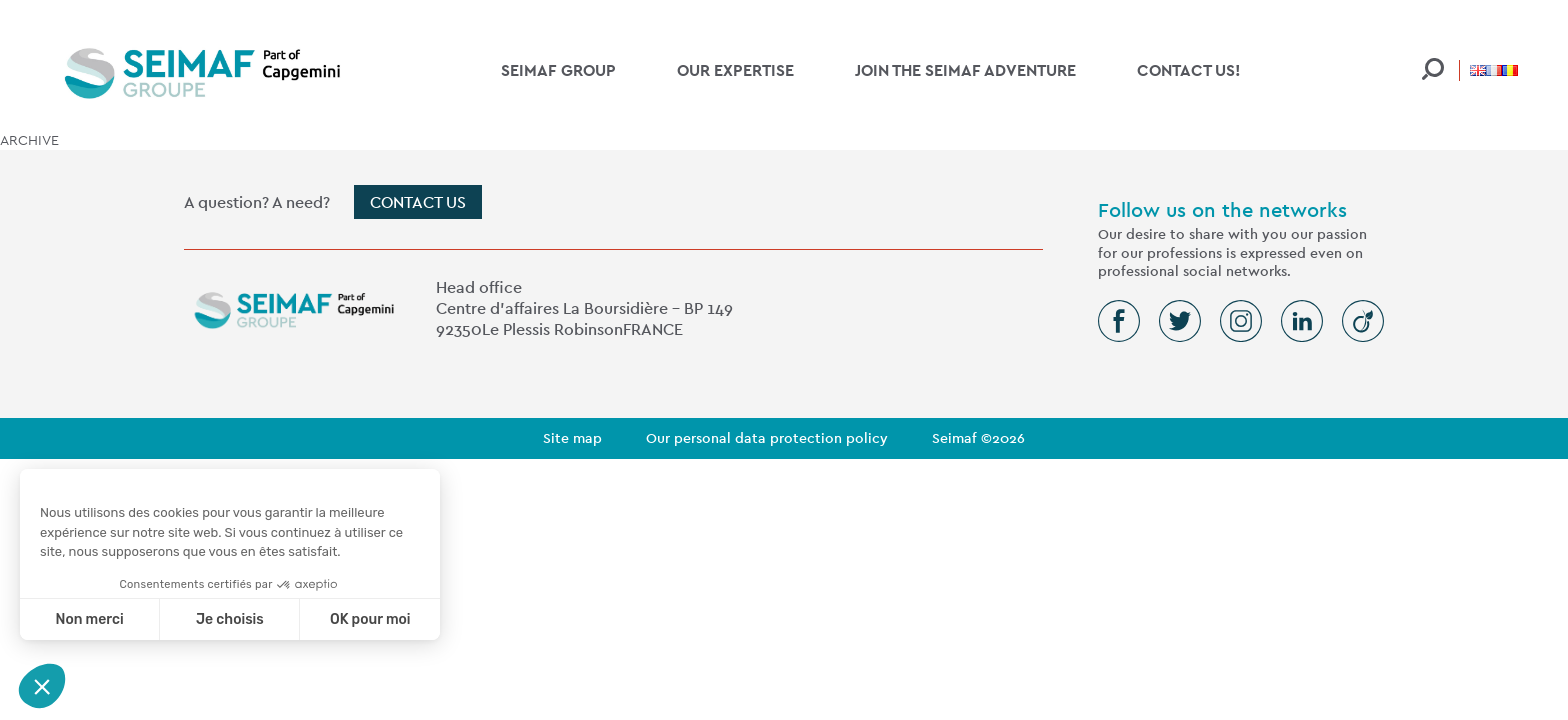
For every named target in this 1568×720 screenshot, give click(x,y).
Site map (572, 438)
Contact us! (1189, 70)
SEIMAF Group (558, 70)
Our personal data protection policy (767, 438)
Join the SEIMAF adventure (965, 70)
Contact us (418, 202)
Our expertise (735, 70)
